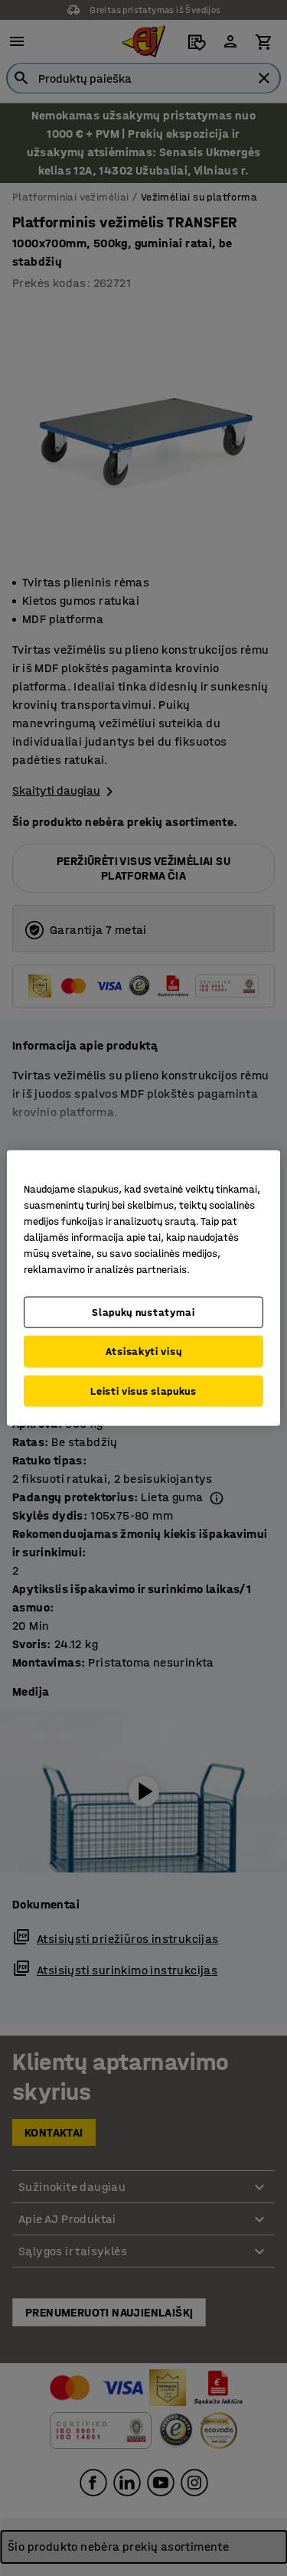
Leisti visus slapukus (143, 1390)
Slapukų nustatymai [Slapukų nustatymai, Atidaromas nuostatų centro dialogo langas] (143, 1311)
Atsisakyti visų (144, 1351)
